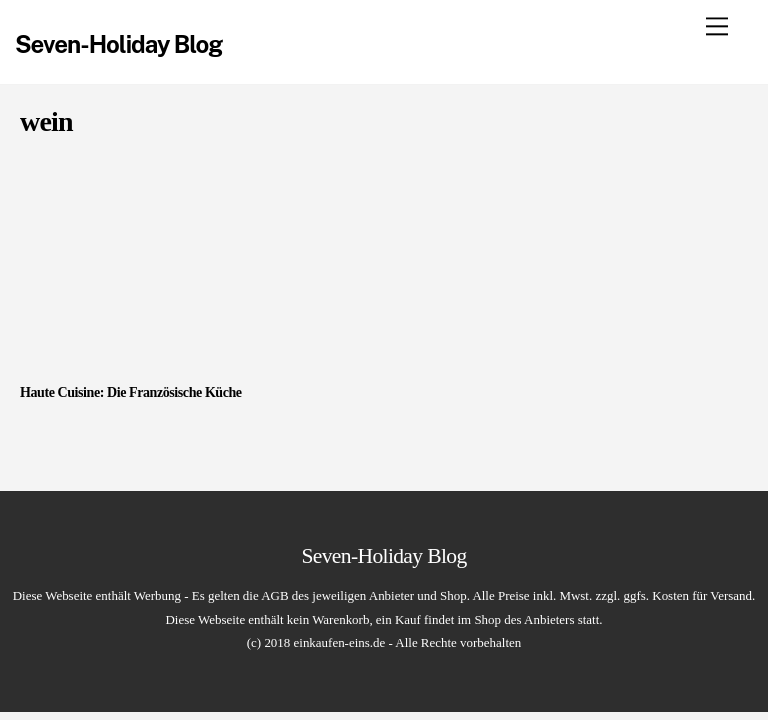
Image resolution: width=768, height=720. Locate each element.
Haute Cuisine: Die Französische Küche (131, 392)
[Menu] (717, 26)
